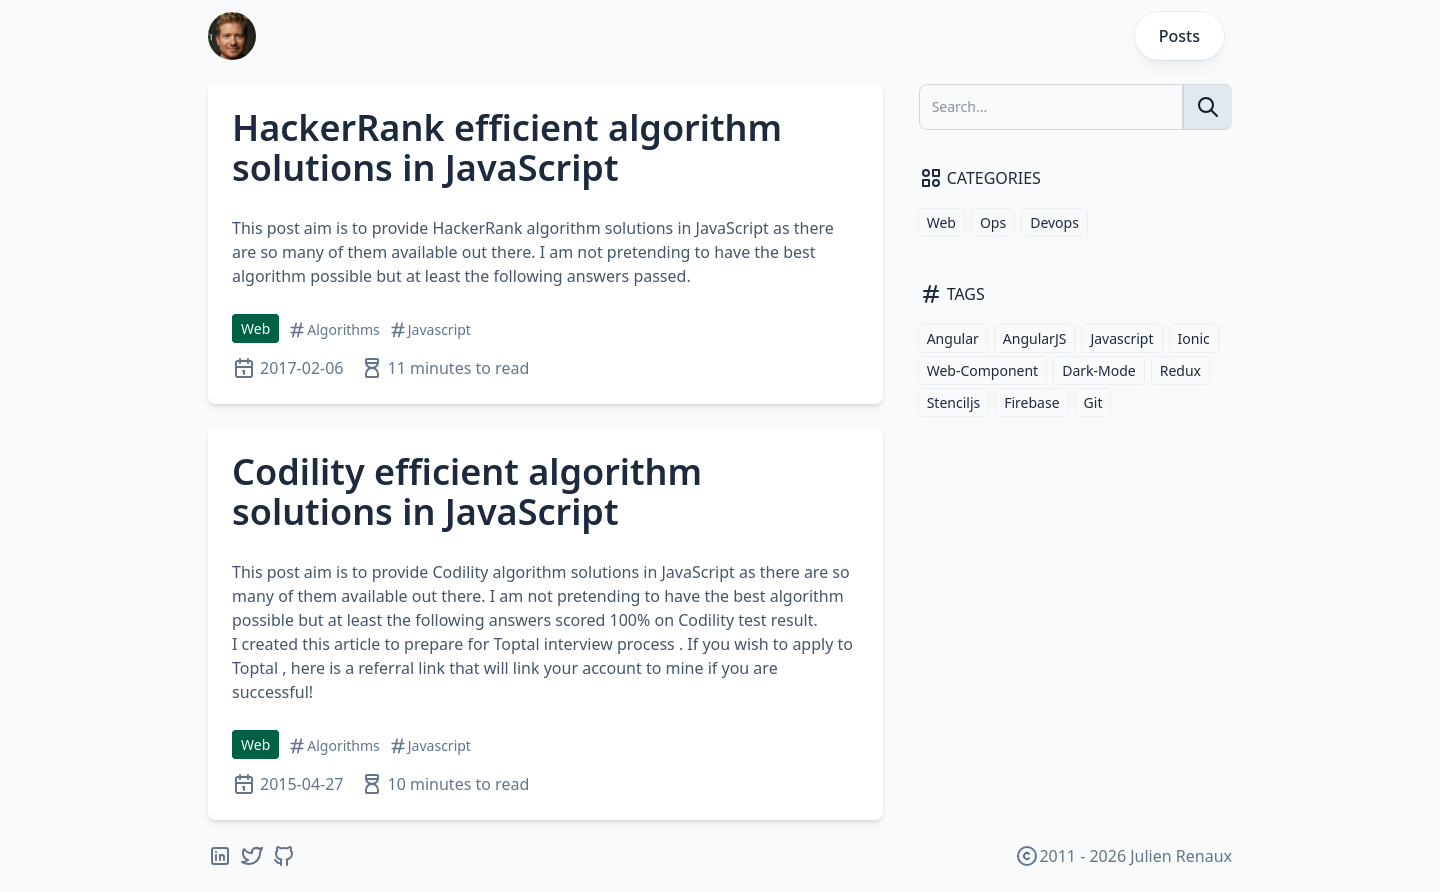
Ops (993, 222)
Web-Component (983, 370)
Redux (1180, 370)
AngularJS (1035, 338)
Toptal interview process (583, 644)
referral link (401, 668)
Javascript (1121, 338)
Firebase (1031, 402)
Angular (953, 338)
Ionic (1194, 338)
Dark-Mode (1099, 370)
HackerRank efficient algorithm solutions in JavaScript (507, 147)
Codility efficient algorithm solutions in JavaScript (467, 491)
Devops (1054, 222)
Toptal (255, 668)
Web (255, 328)
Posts (1179, 36)
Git (1093, 402)
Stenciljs (954, 402)
